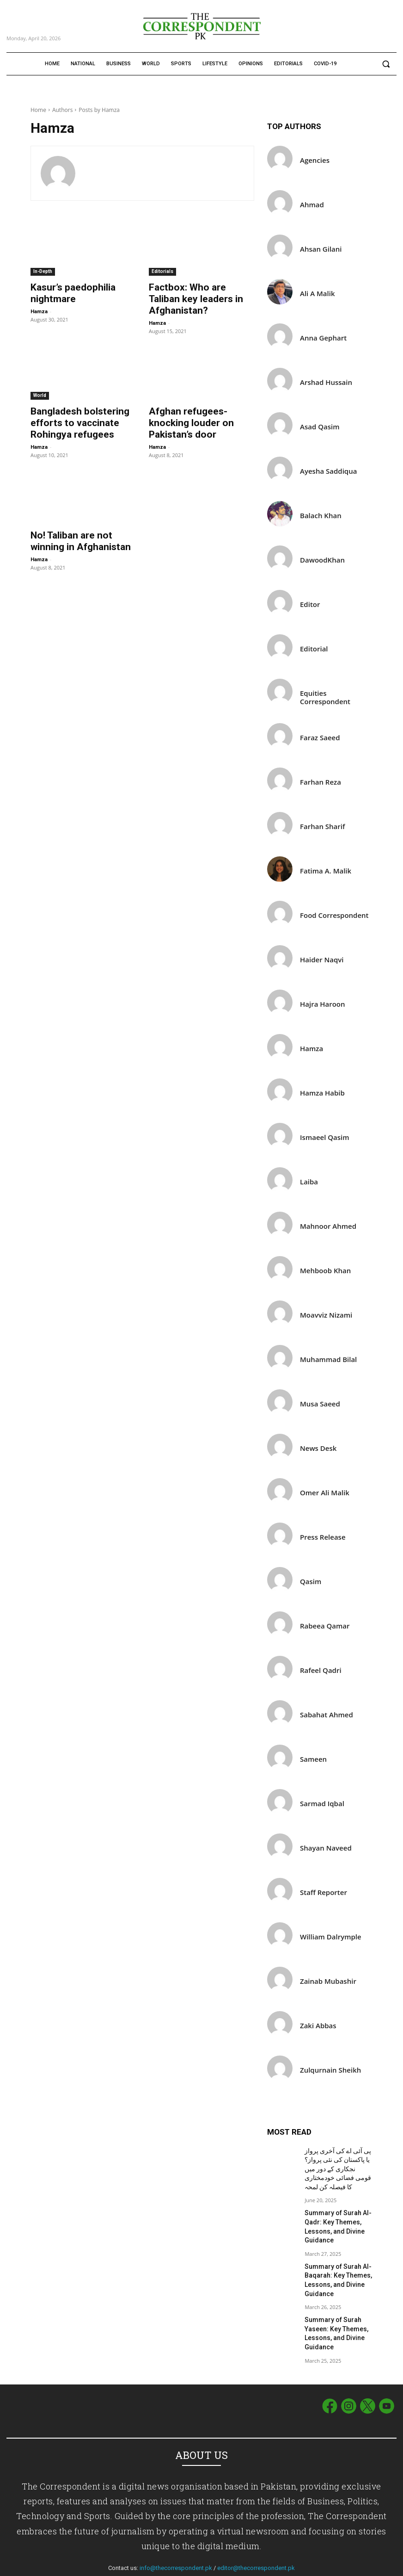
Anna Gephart (323, 338)
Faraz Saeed (320, 737)
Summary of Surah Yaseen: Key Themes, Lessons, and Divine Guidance (332, 2314)
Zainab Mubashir (328, 1981)
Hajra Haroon (322, 1004)
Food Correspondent (334, 915)
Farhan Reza (320, 782)
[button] (386, 64)
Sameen (313, 1759)
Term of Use (340, 2567)
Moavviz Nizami (326, 1315)
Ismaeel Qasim (324, 1137)
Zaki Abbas (318, 2025)
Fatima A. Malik (325, 871)
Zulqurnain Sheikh (330, 2070)
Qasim (310, 1581)
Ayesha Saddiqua (328, 471)
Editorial (314, 648)
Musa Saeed (320, 1403)
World (39, 381)
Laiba (309, 1181)
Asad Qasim (319, 426)
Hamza (39, 309)
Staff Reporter (323, 1892)
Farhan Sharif (322, 826)
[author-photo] (63, 173)
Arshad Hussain (326, 382)
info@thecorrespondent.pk (176, 2542)
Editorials (162, 271)
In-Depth (42, 271)
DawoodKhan (322, 560)
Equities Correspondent (325, 697)
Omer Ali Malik (324, 1492)
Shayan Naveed (326, 1848)
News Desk (318, 1448)
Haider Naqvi (322, 959)
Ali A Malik (317, 293)
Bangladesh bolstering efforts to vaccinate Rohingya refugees (71, 406)
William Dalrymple (330, 1936)
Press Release (323, 1537)
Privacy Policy (379, 2567)
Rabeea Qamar (325, 1626)
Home (38, 110)
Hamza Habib (322, 1093)
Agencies (315, 160)
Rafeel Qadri (321, 1670)
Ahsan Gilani (321, 249)
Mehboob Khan (325, 1270)
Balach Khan (321, 515)
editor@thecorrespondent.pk (256, 2542)
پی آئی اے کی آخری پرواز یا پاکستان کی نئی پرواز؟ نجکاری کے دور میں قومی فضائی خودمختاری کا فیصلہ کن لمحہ (336, 2166)
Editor (310, 604)
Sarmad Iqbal (322, 1803)
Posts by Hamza (99, 110)
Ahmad (312, 204)
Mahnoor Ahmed (328, 1226)
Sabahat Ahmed (326, 1714)
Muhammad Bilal (328, 1359)
